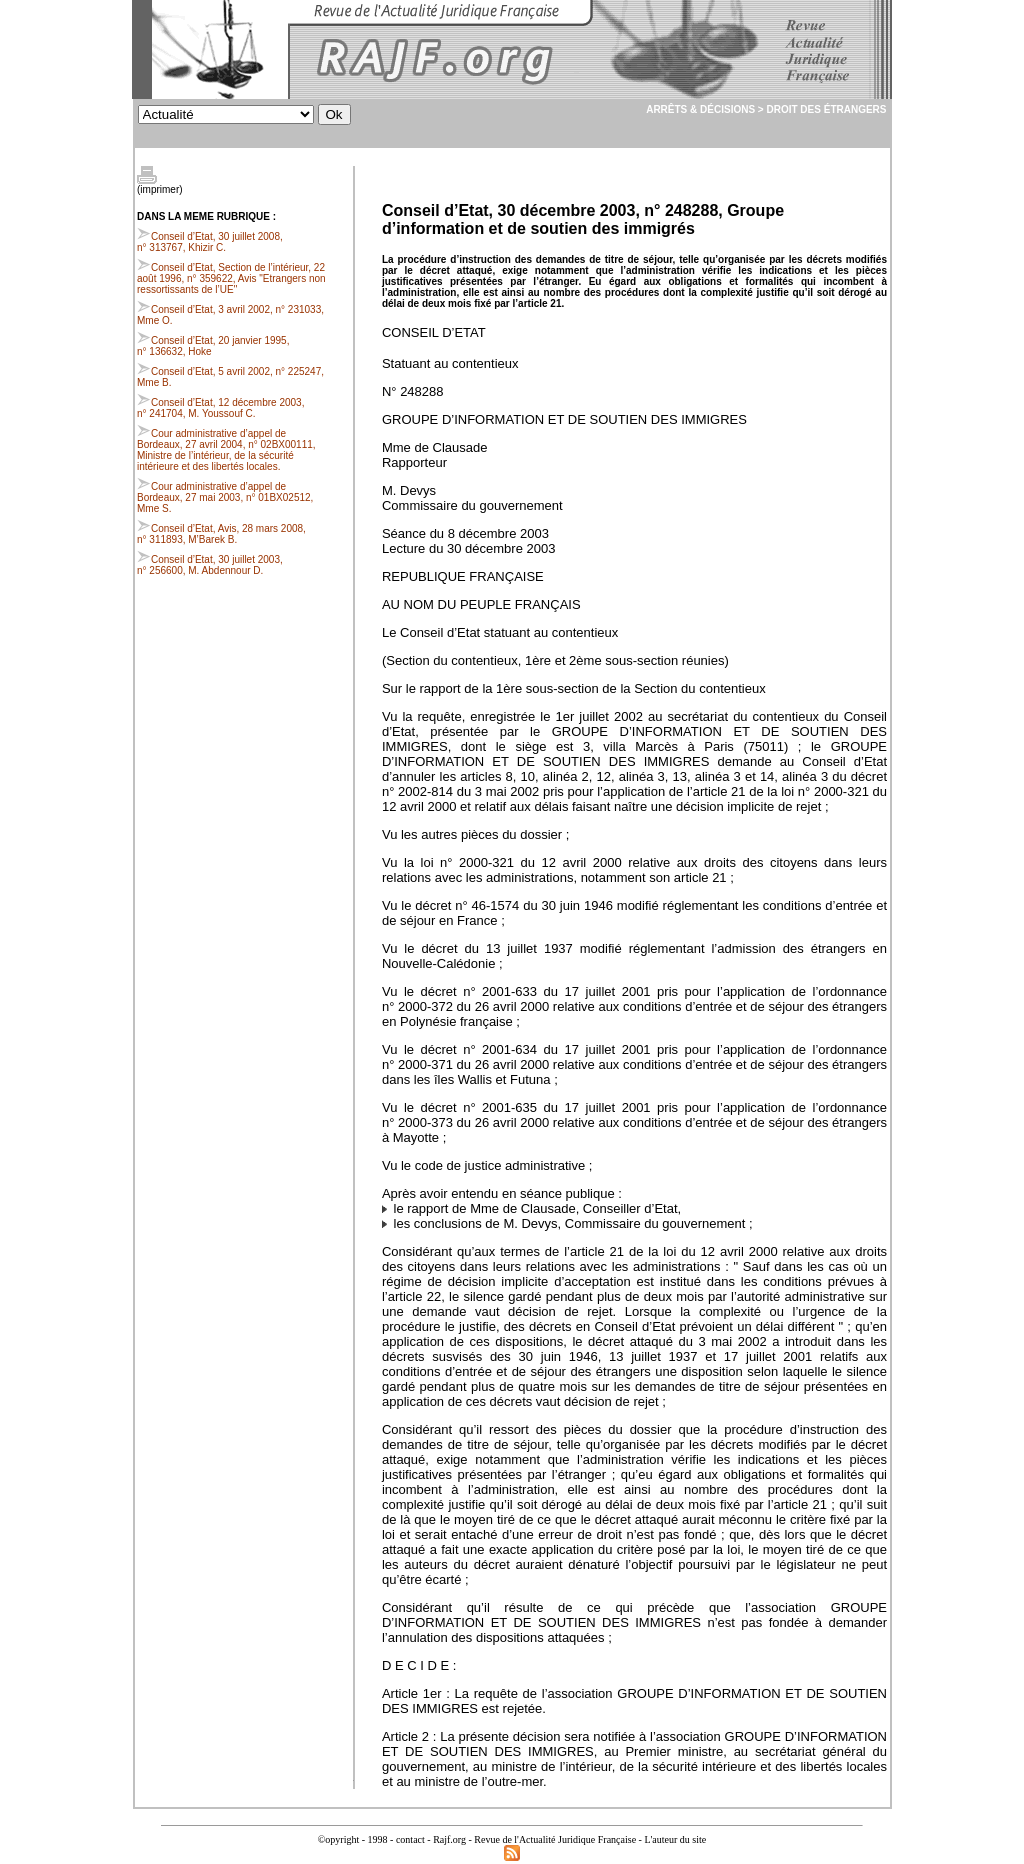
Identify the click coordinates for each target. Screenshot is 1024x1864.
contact (410, 1839)
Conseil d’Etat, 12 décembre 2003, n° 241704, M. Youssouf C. (220, 408)
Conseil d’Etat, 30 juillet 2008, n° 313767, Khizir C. (210, 242)
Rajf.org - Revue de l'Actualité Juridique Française (534, 1839)
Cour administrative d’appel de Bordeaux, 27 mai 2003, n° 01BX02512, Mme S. (225, 497)
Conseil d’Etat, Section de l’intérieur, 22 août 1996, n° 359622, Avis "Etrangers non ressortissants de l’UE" (231, 278)
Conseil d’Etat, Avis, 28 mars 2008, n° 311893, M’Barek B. (221, 534)
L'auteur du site (675, 1839)
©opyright (338, 1839)
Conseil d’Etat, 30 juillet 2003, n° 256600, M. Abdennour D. (210, 565)
